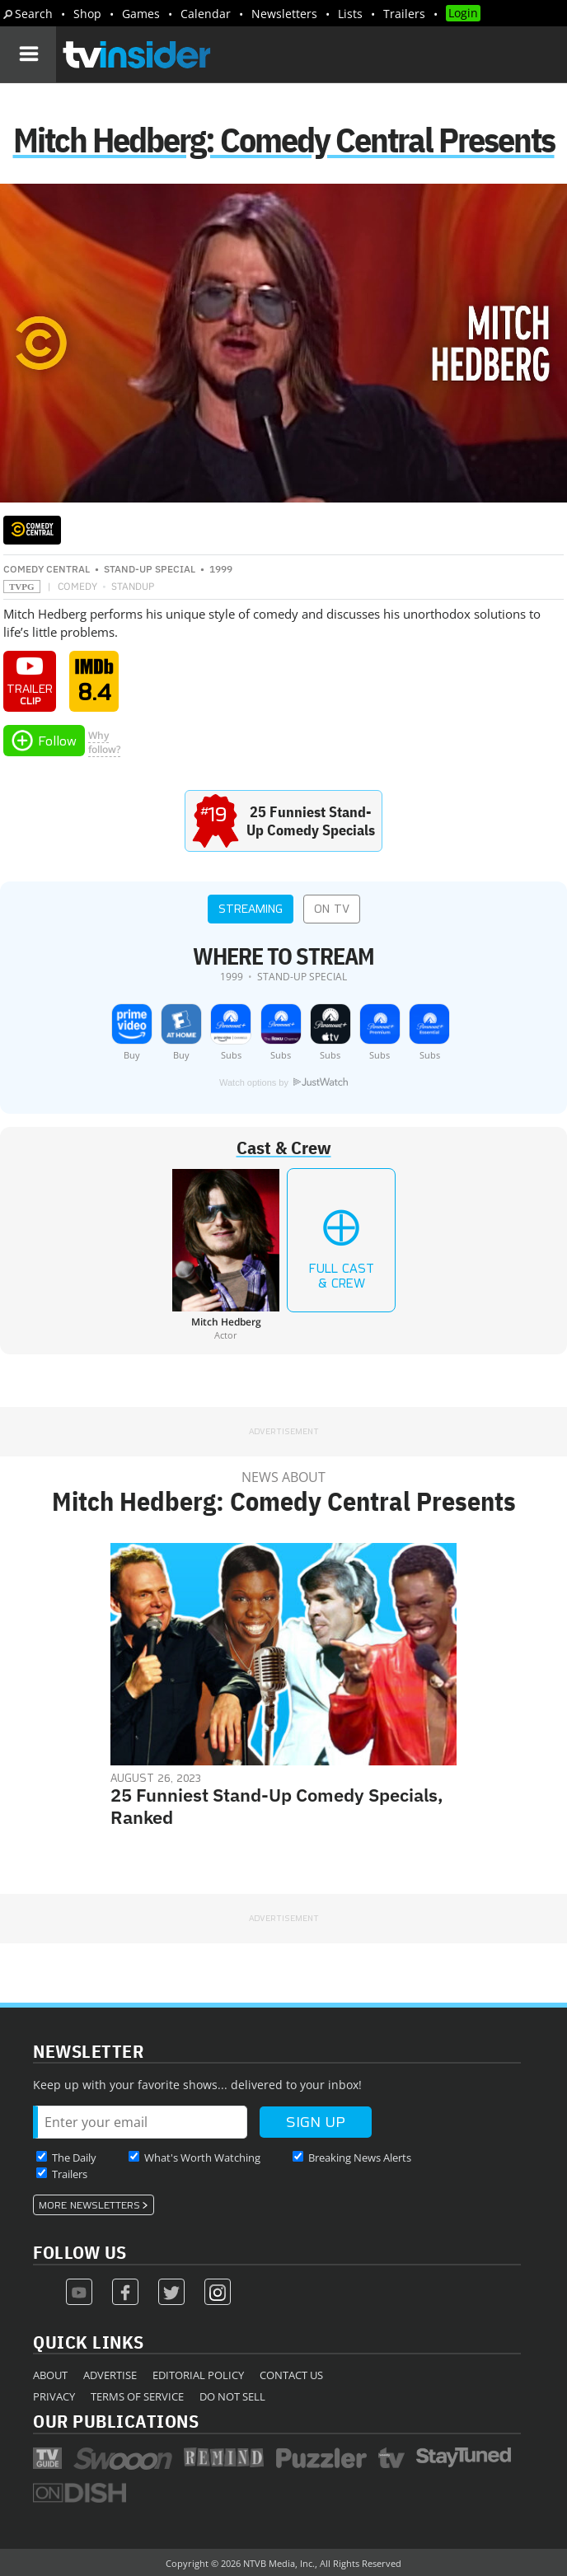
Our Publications (116, 2421)
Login (463, 13)
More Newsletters (89, 2205)
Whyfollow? (104, 742)
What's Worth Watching (202, 2157)
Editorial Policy (198, 2375)
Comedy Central (46, 569)
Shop (87, 13)
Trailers (404, 13)
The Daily (74, 2157)
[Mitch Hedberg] (225, 1254)
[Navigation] (28, 54)
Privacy (54, 2396)
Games (141, 13)
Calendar (205, 13)
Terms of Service (137, 2396)
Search (34, 13)
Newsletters (284, 13)
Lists (350, 13)
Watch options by (283, 1082)
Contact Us (291, 2375)
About (50, 2375)
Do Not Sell (232, 2396)
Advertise (110, 2375)
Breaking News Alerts (359, 2157)
